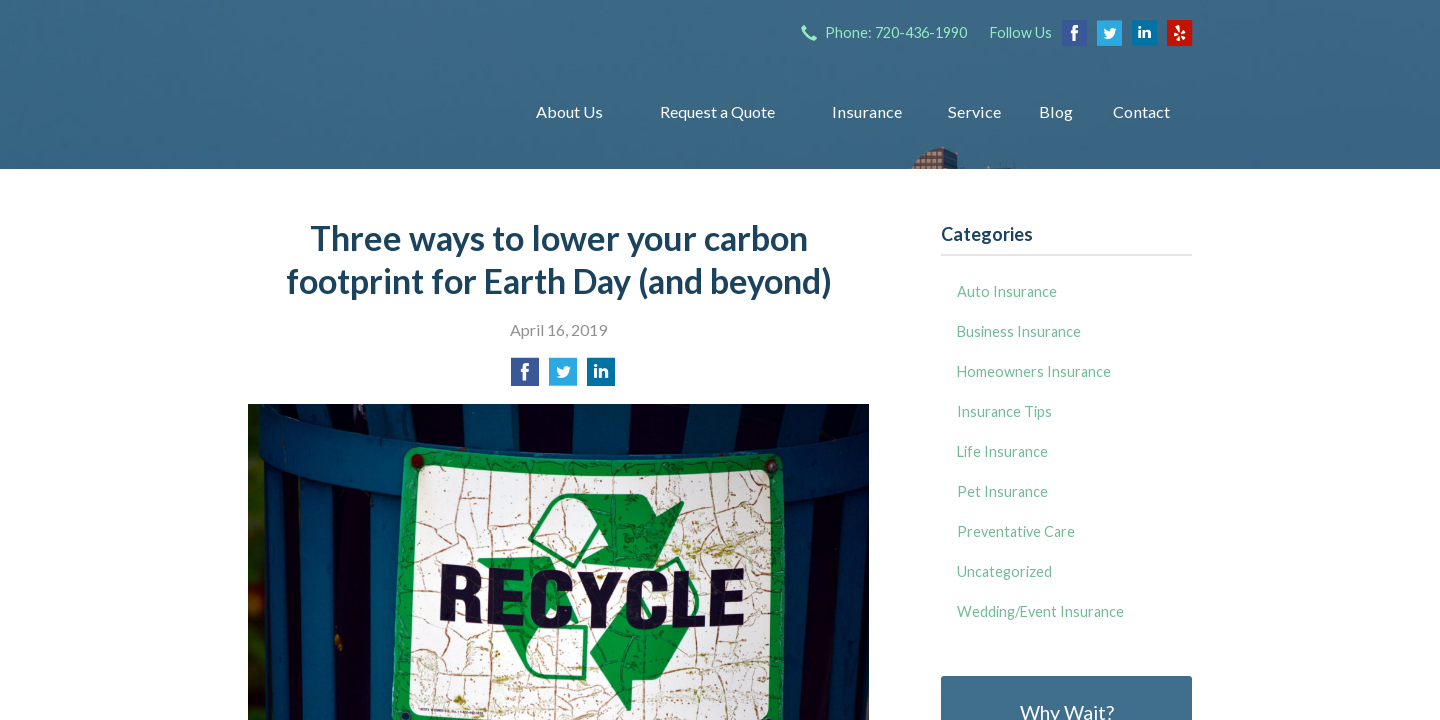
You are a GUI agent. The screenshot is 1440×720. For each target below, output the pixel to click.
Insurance (867, 111)
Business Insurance (1019, 331)
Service (974, 111)
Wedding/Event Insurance (1040, 611)
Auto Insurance (1007, 291)
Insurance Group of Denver (365, 112)
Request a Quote (717, 111)
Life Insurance (1002, 451)
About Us (569, 111)
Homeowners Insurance (1034, 371)
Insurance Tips (1004, 411)
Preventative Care (1016, 531)
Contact (1141, 111)
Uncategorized (1004, 571)
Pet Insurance (1002, 491)
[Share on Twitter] (563, 377)
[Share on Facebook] (525, 377)
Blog (1056, 111)
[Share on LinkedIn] (601, 377)
